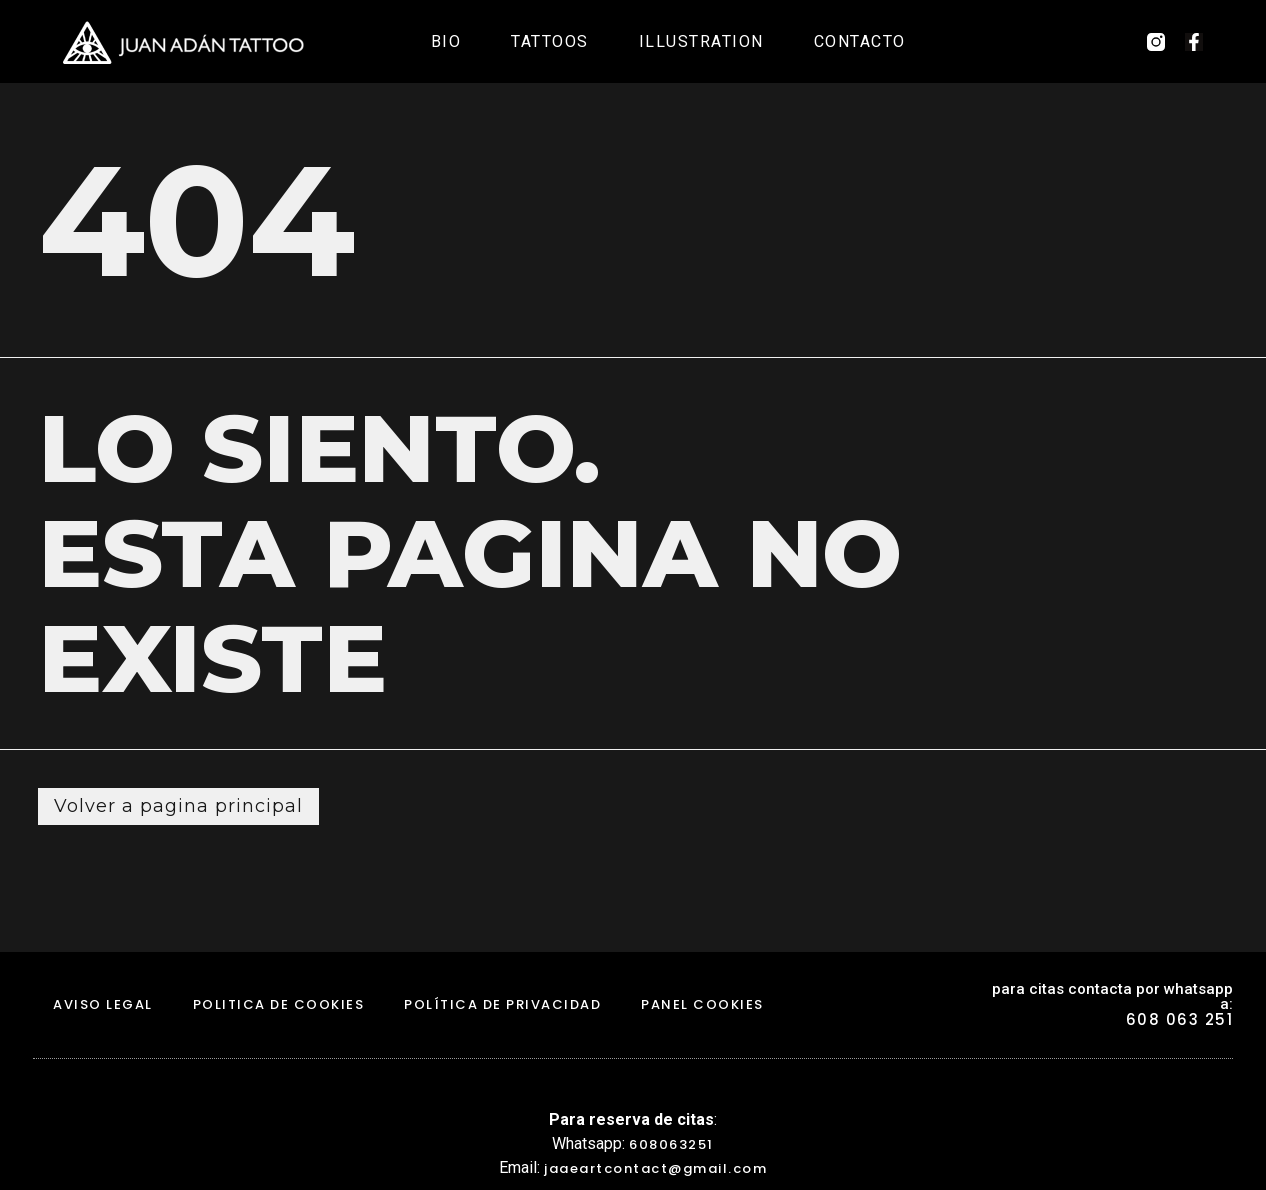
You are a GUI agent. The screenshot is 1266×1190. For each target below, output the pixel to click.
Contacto (860, 41)
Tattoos (550, 41)
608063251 (671, 1144)
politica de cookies (279, 1004)
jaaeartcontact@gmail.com (655, 1168)
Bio (446, 41)
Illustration (701, 41)
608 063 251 (1180, 1019)
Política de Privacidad (502, 1004)
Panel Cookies (702, 1004)
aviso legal (103, 1004)
